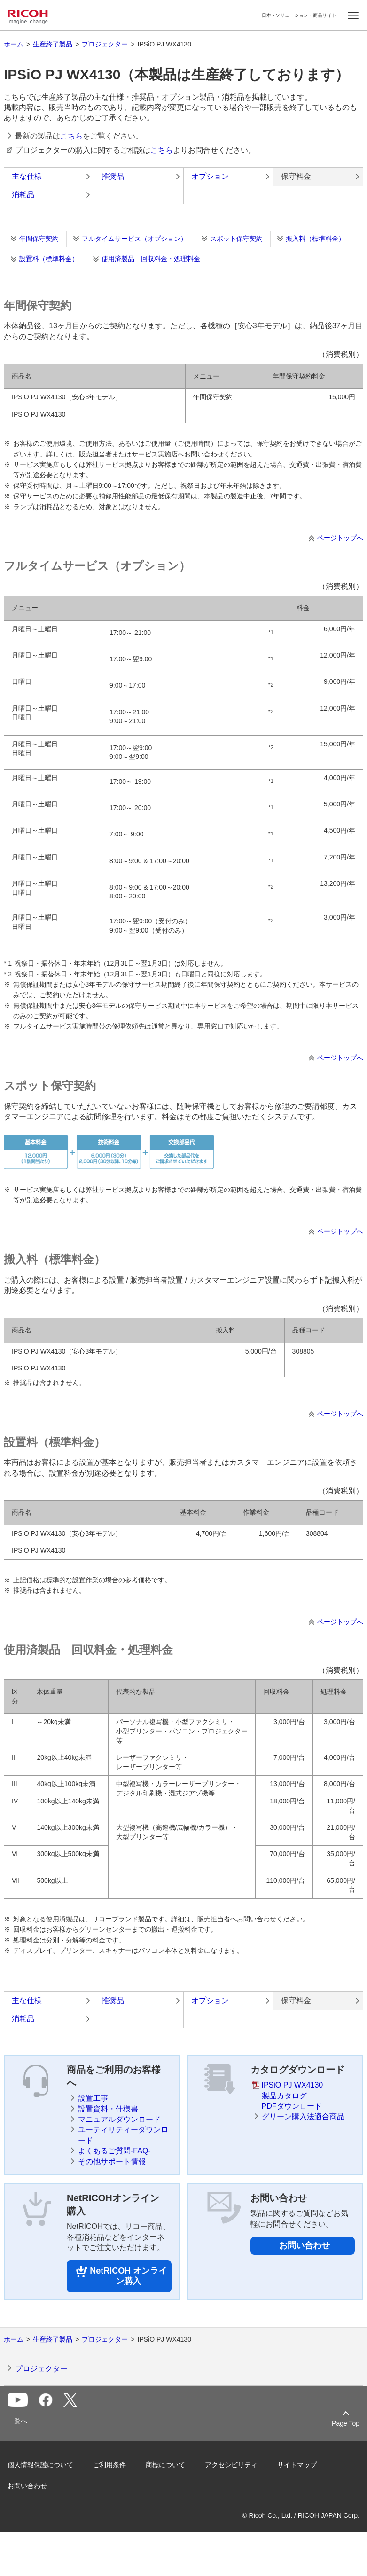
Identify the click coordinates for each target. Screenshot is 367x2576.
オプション (210, 176)
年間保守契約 (39, 238)
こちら (71, 136)
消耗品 (23, 195)
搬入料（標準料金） (315, 238)
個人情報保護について (40, 2464)
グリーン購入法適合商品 (303, 2116)
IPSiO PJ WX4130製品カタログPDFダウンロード (292, 2095)
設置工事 (93, 2098)
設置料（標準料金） (48, 259)
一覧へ (17, 2421)
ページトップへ (340, 538)
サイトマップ (297, 2464)
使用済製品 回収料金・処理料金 (151, 259)
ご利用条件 (109, 2464)
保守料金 (296, 176)
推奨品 (113, 176)
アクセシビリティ (231, 2464)
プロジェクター (105, 44)
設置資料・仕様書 (108, 2109)
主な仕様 (27, 176)
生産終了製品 (52, 44)
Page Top (345, 2423)
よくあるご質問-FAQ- (114, 2151)
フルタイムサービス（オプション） (134, 238)
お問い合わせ (304, 2245)
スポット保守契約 (236, 238)
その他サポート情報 (112, 2162)
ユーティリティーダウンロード (123, 2135)
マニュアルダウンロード (119, 2119)
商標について (165, 2464)
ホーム (13, 44)
